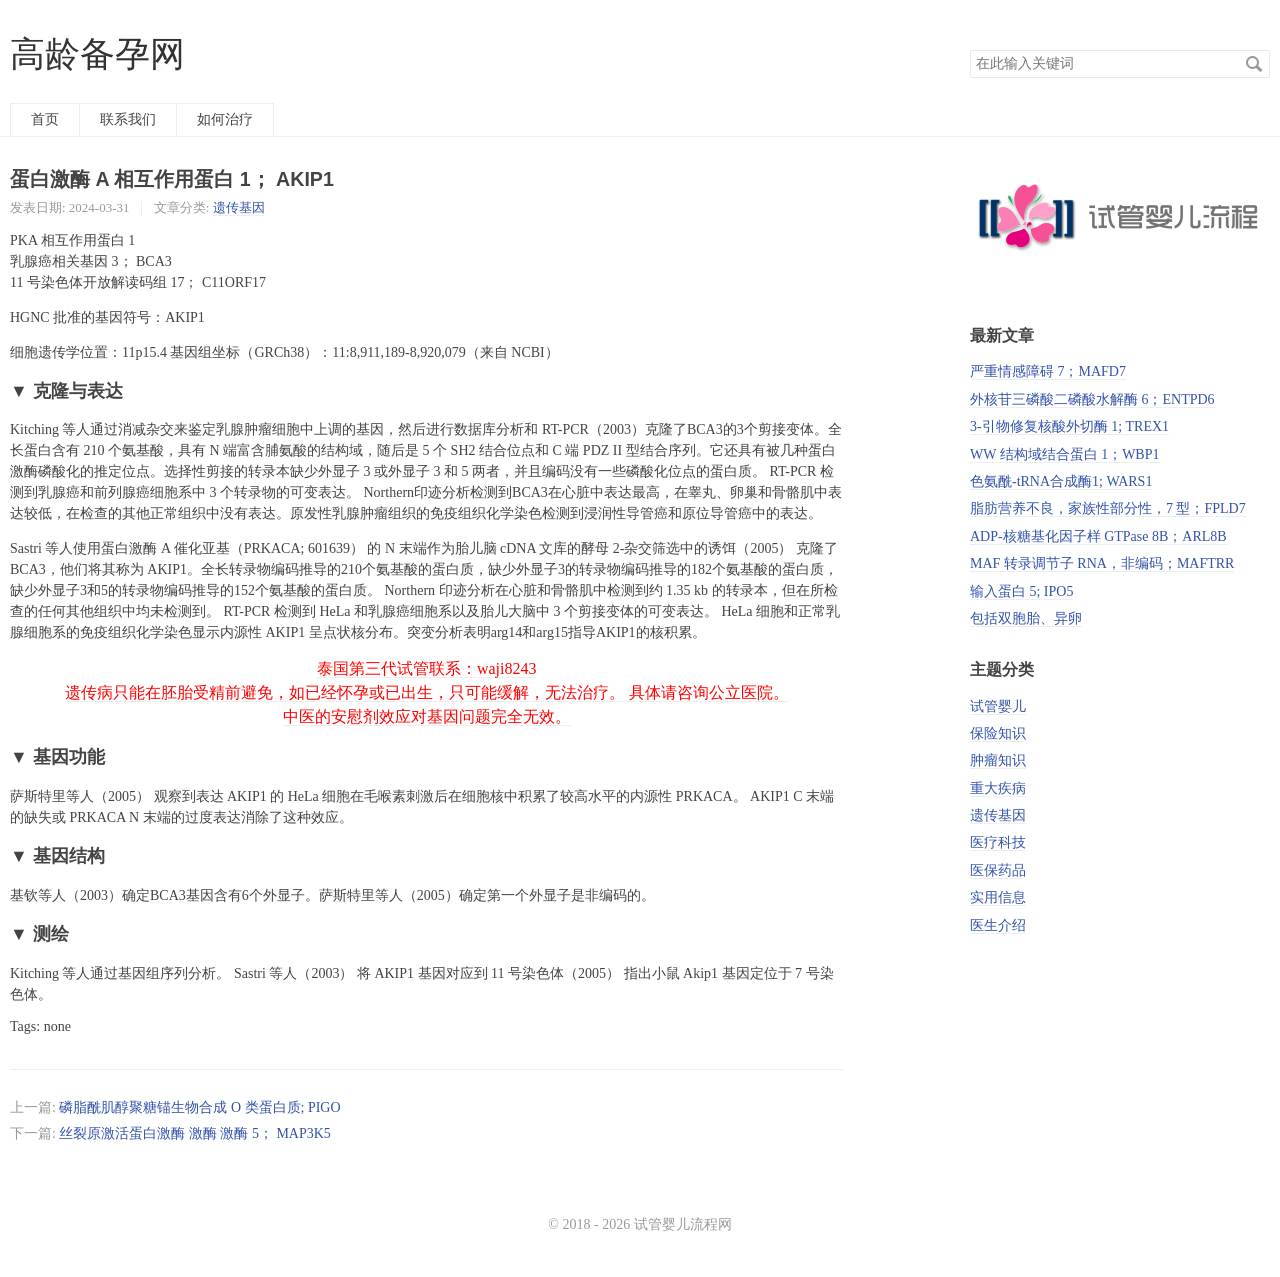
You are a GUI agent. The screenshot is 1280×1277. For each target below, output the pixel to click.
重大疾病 (998, 788)
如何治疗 (225, 119)
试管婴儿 (998, 706)
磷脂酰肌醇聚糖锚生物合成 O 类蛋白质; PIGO (199, 1107)
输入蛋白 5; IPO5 (1021, 591)
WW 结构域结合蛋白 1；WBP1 (1065, 454)
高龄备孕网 (97, 54)
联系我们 (128, 119)
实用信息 (998, 897)
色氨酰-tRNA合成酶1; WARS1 (1061, 481)
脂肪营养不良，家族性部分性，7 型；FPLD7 (1108, 508)
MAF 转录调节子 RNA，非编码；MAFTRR (1102, 563)
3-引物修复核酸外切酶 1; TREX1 (1069, 426)
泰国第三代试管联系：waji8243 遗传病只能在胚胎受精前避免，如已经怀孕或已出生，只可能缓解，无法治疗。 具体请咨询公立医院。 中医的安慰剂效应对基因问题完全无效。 (427, 692)
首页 (45, 119)
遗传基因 (239, 207)
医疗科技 (998, 842)
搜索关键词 (969, 49)
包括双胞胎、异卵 (1026, 618)
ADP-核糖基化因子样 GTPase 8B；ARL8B (1098, 536)
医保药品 (998, 870)
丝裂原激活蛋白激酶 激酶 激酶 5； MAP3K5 (194, 1133)
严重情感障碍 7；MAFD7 (1048, 371)
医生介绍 (998, 925)
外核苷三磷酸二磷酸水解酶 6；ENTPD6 (1092, 399)
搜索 (1254, 64)
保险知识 (998, 733)
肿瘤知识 (998, 760)
